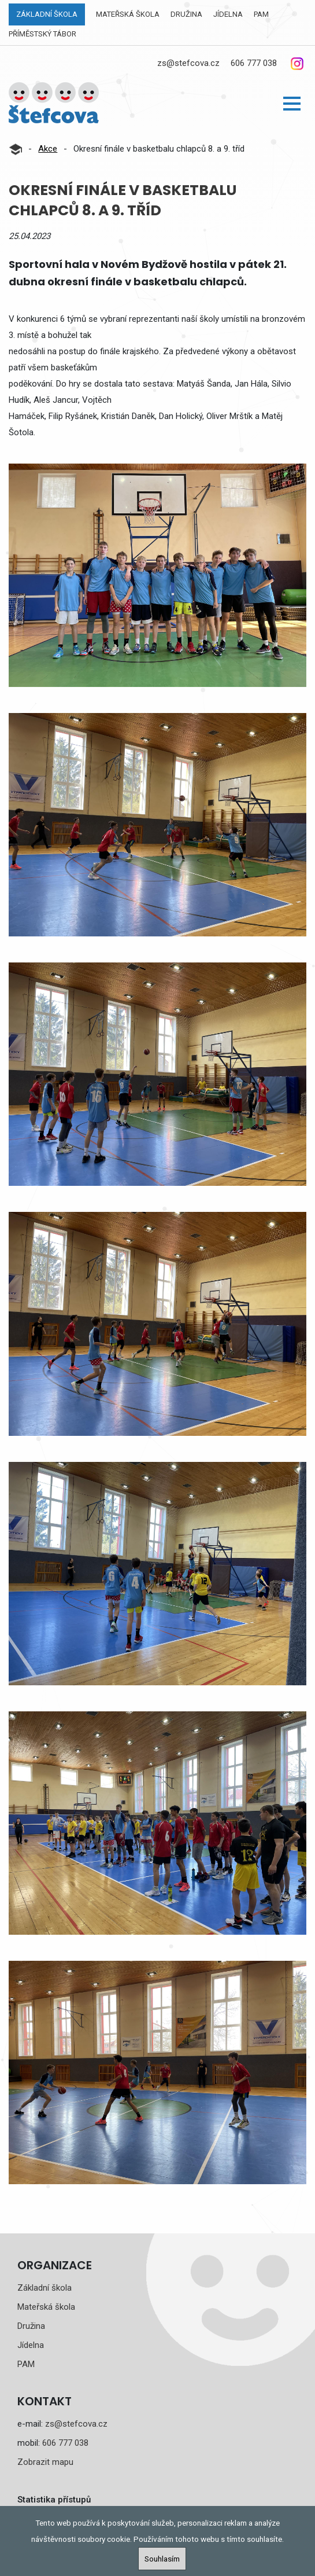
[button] (292, 104)
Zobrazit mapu (45, 2462)
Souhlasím (162, 2558)
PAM (261, 14)
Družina (186, 14)
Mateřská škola (128, 14)
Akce (47, 149)
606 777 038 (254, 63)
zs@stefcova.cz (188, 63)
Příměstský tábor (42, 34)
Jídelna (228, 14)
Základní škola (46, 14)
